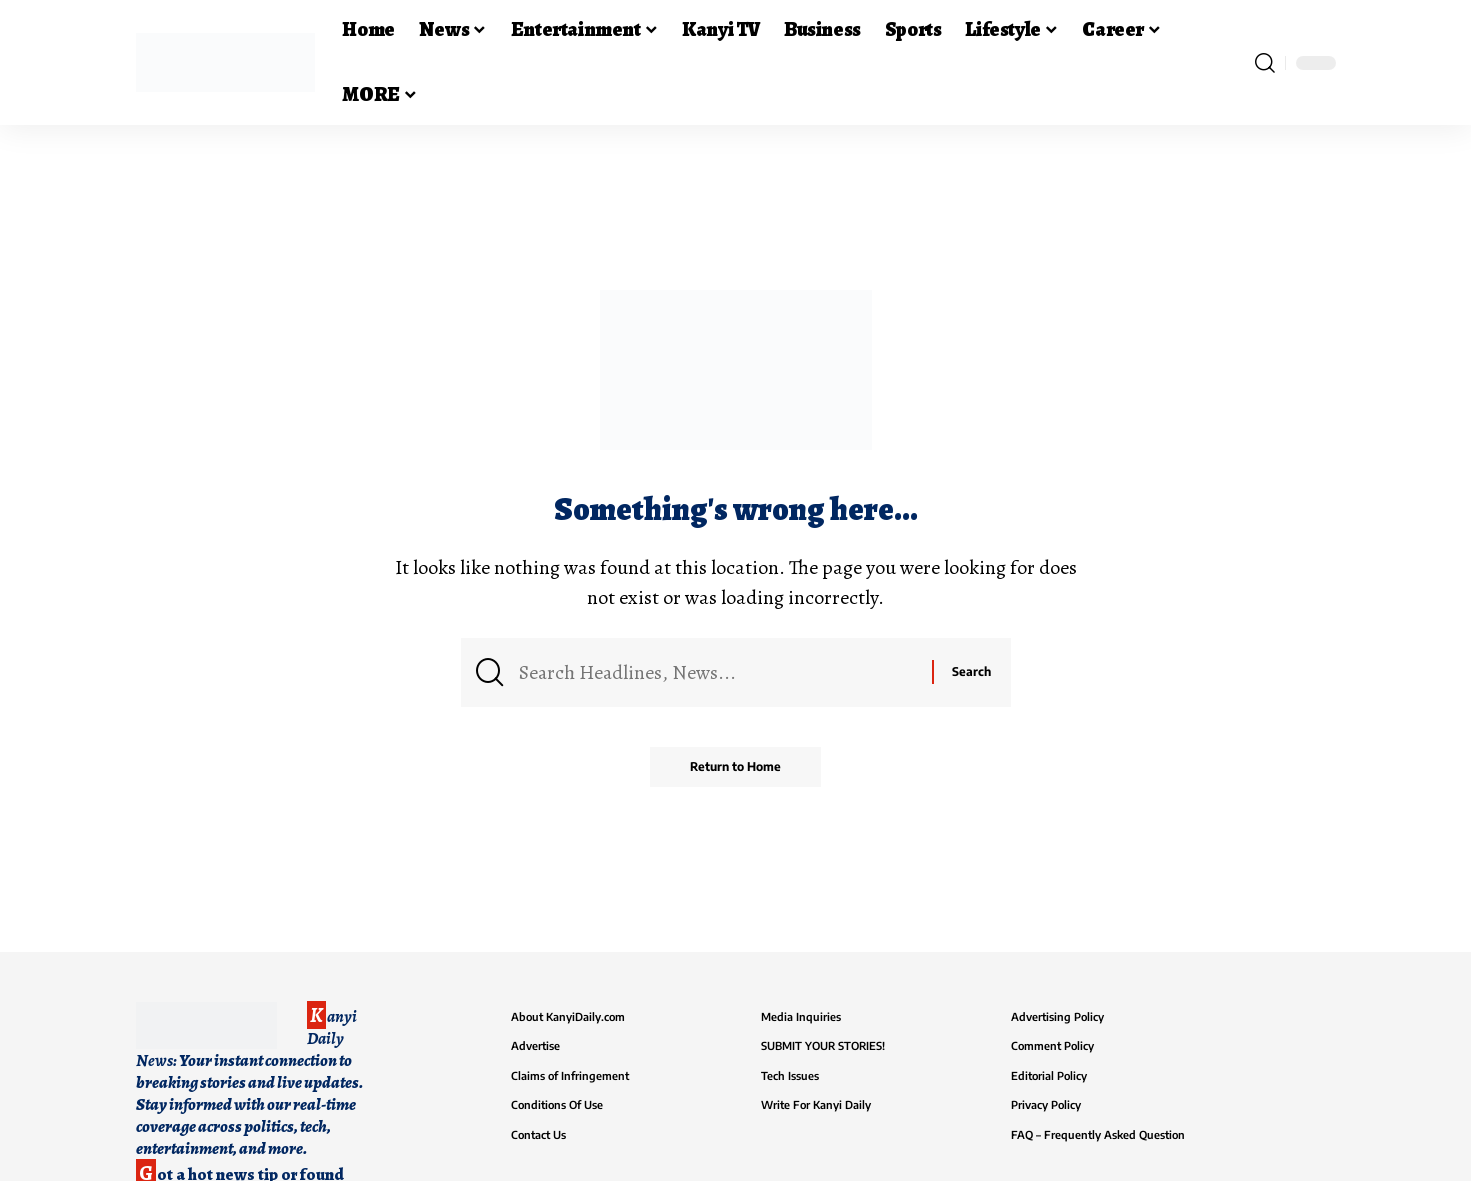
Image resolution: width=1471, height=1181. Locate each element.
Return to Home (735, 766)
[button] (1265, 63)
